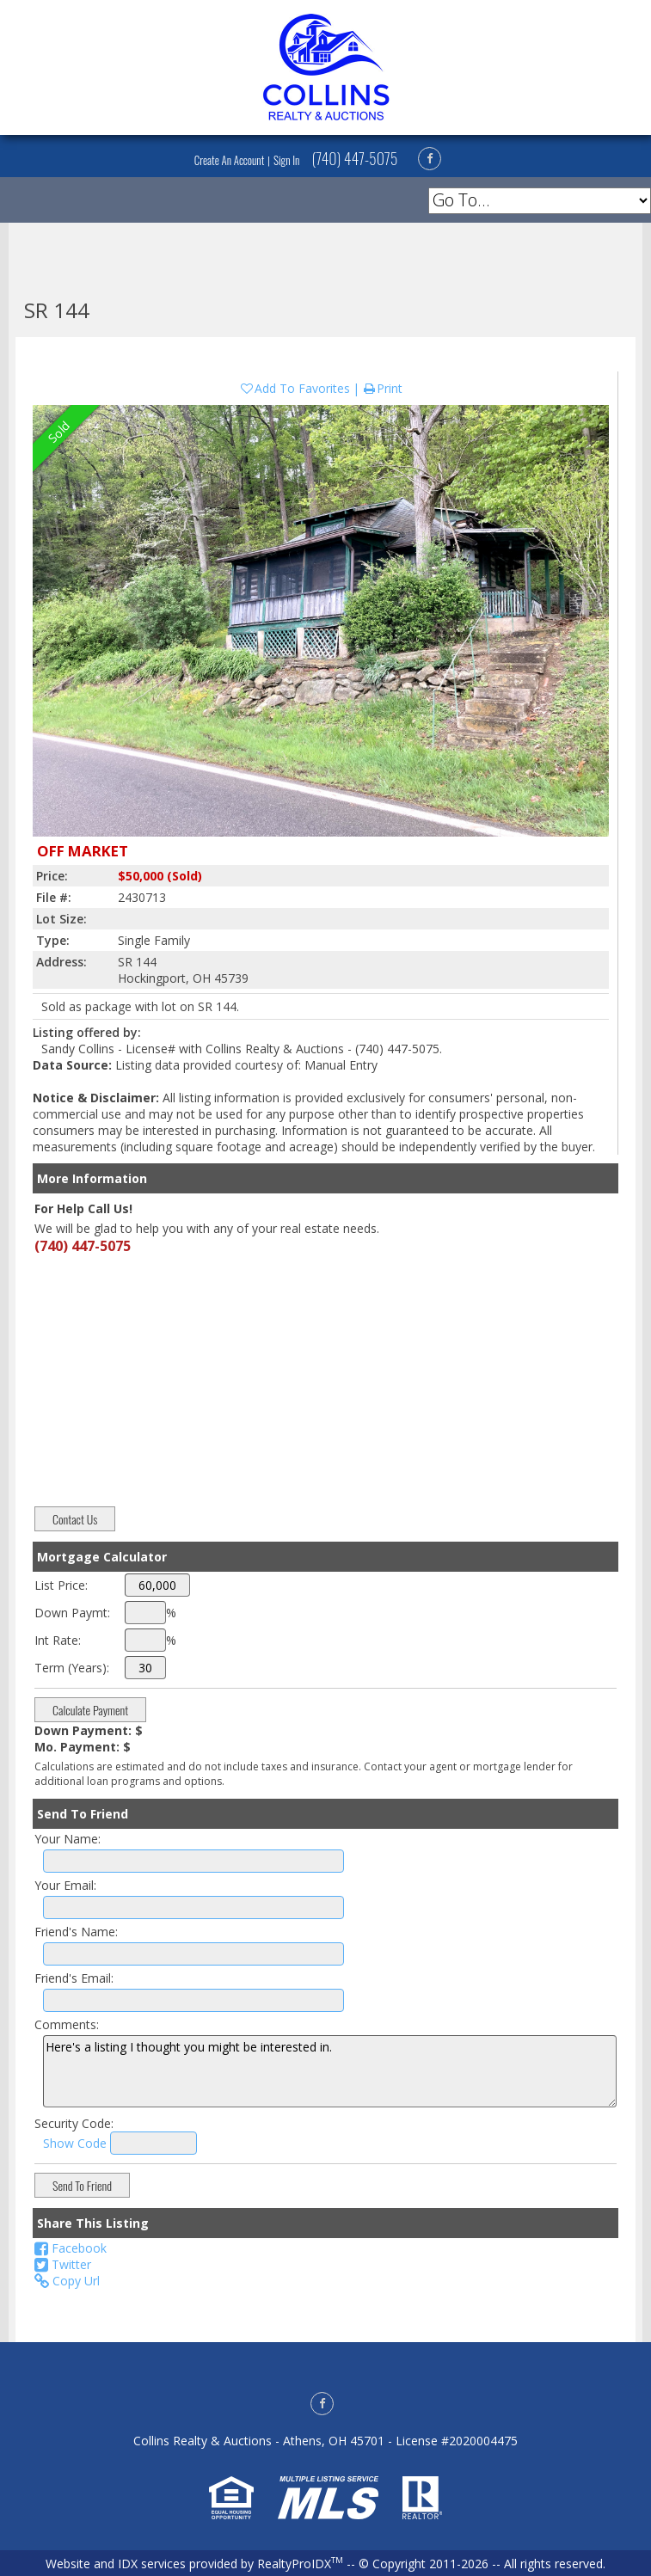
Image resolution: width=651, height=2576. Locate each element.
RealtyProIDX (300, 2563)
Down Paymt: (72, 1612)
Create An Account (229, 160)
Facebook (70, 2248)
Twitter (62, 2264)
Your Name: (67, 1839)
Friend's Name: (76, 1931)
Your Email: (65, 1885)
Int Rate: (57, 1640)
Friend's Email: (74, 1978)
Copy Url (67, 2280)
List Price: (61, 1585)
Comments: (66, 2024)
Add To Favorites (294, 388)
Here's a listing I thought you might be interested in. (330, 2071)
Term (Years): (71, 1667)
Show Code (75, 2143)
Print (382, 388)
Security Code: (74, 2123)
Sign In (286, 160)
